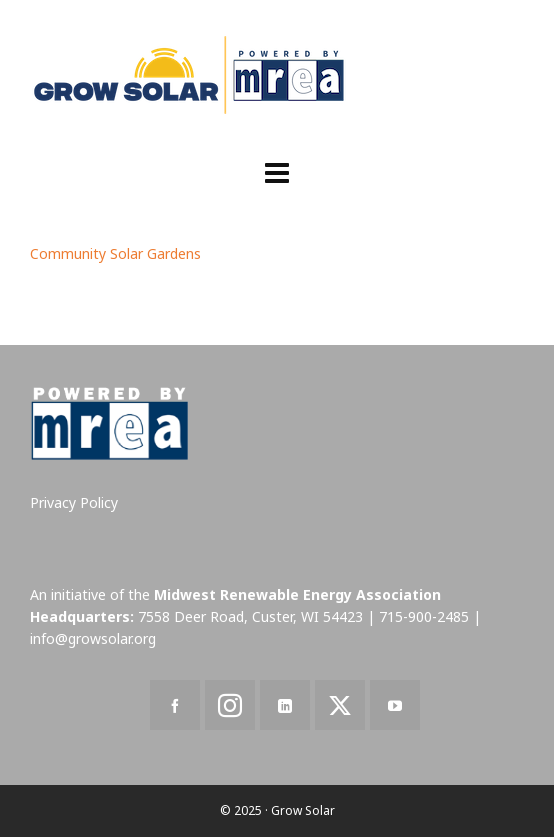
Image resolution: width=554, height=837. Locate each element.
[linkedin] (285, 705)
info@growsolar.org (93, 638)
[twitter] (340, 705)
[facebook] (175, 705)
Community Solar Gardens (115, 253)
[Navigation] (277, 172)
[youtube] (395, 705)
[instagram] (230, 705)
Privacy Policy (74, 502)
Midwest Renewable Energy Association (297, 594)
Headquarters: (82, 616)
